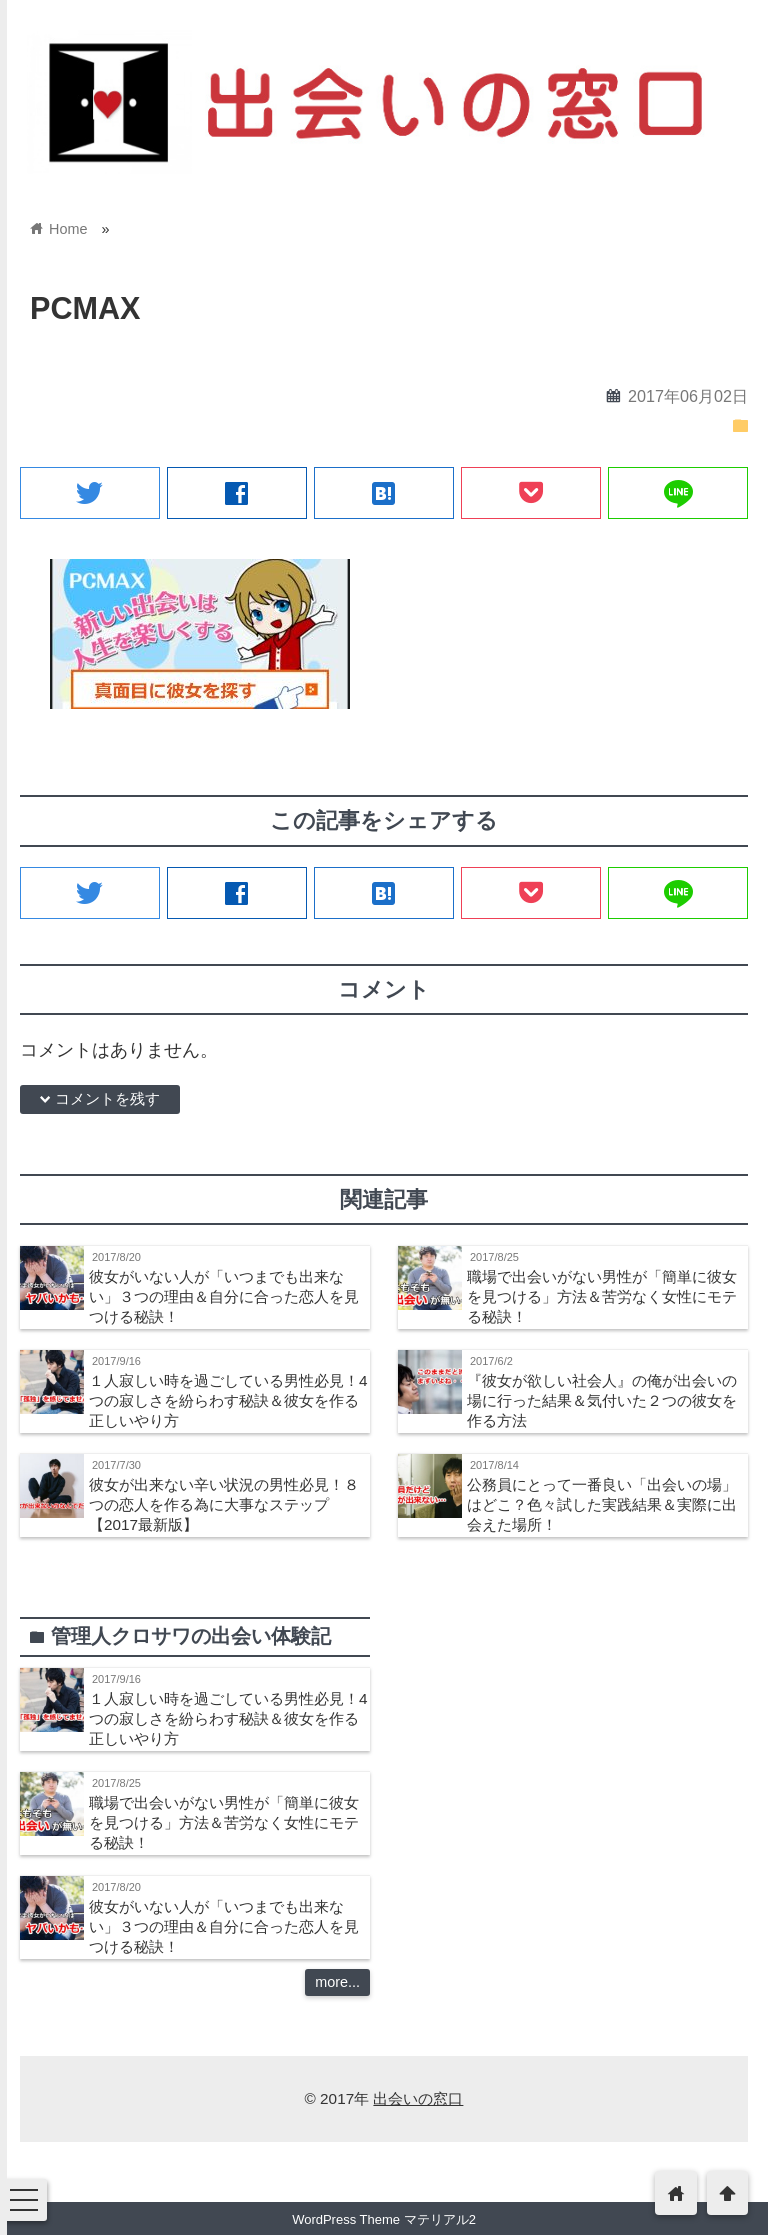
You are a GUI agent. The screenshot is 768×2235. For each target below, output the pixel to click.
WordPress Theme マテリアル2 (384, 2219)
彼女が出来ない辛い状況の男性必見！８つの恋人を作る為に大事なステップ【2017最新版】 (224, 1504)
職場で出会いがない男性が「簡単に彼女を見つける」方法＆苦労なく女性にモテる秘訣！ (602, 1296)
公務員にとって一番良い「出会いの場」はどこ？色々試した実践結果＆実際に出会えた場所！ (602, 1504)
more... (337, 1982)
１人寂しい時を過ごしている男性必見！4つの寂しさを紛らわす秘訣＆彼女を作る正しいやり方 (228, 1400)
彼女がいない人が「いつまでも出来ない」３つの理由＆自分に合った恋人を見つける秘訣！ (224, 1296)
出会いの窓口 (418, 2098)
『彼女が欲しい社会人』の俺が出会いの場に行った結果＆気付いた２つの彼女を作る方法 (602, 1400)
